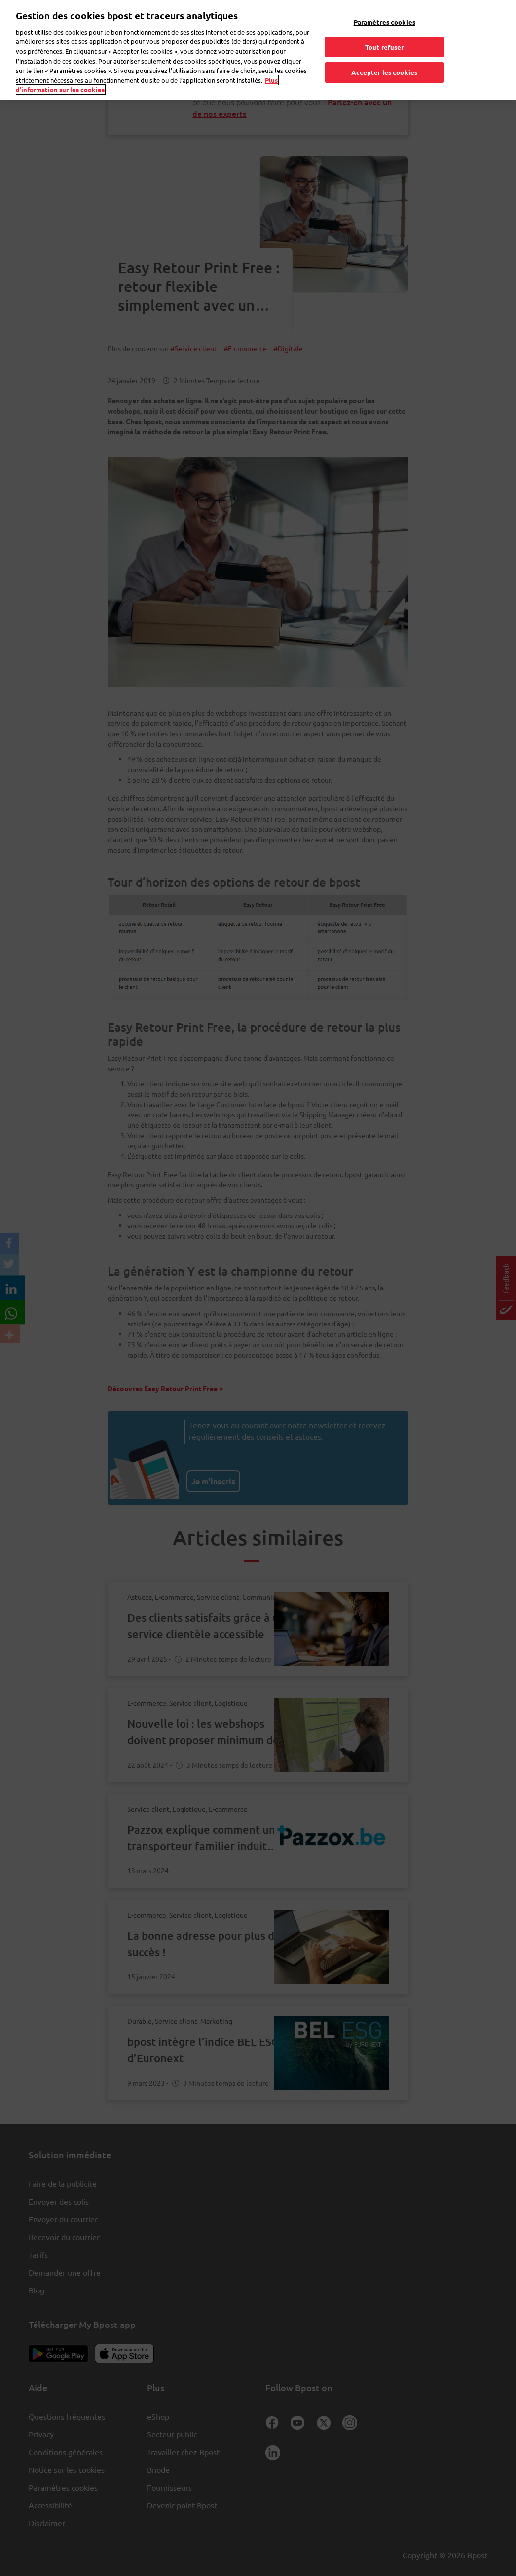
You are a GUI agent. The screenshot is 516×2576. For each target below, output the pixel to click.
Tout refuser (384, 41)
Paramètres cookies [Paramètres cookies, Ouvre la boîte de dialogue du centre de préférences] (384, 17)
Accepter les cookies (384, 67)
